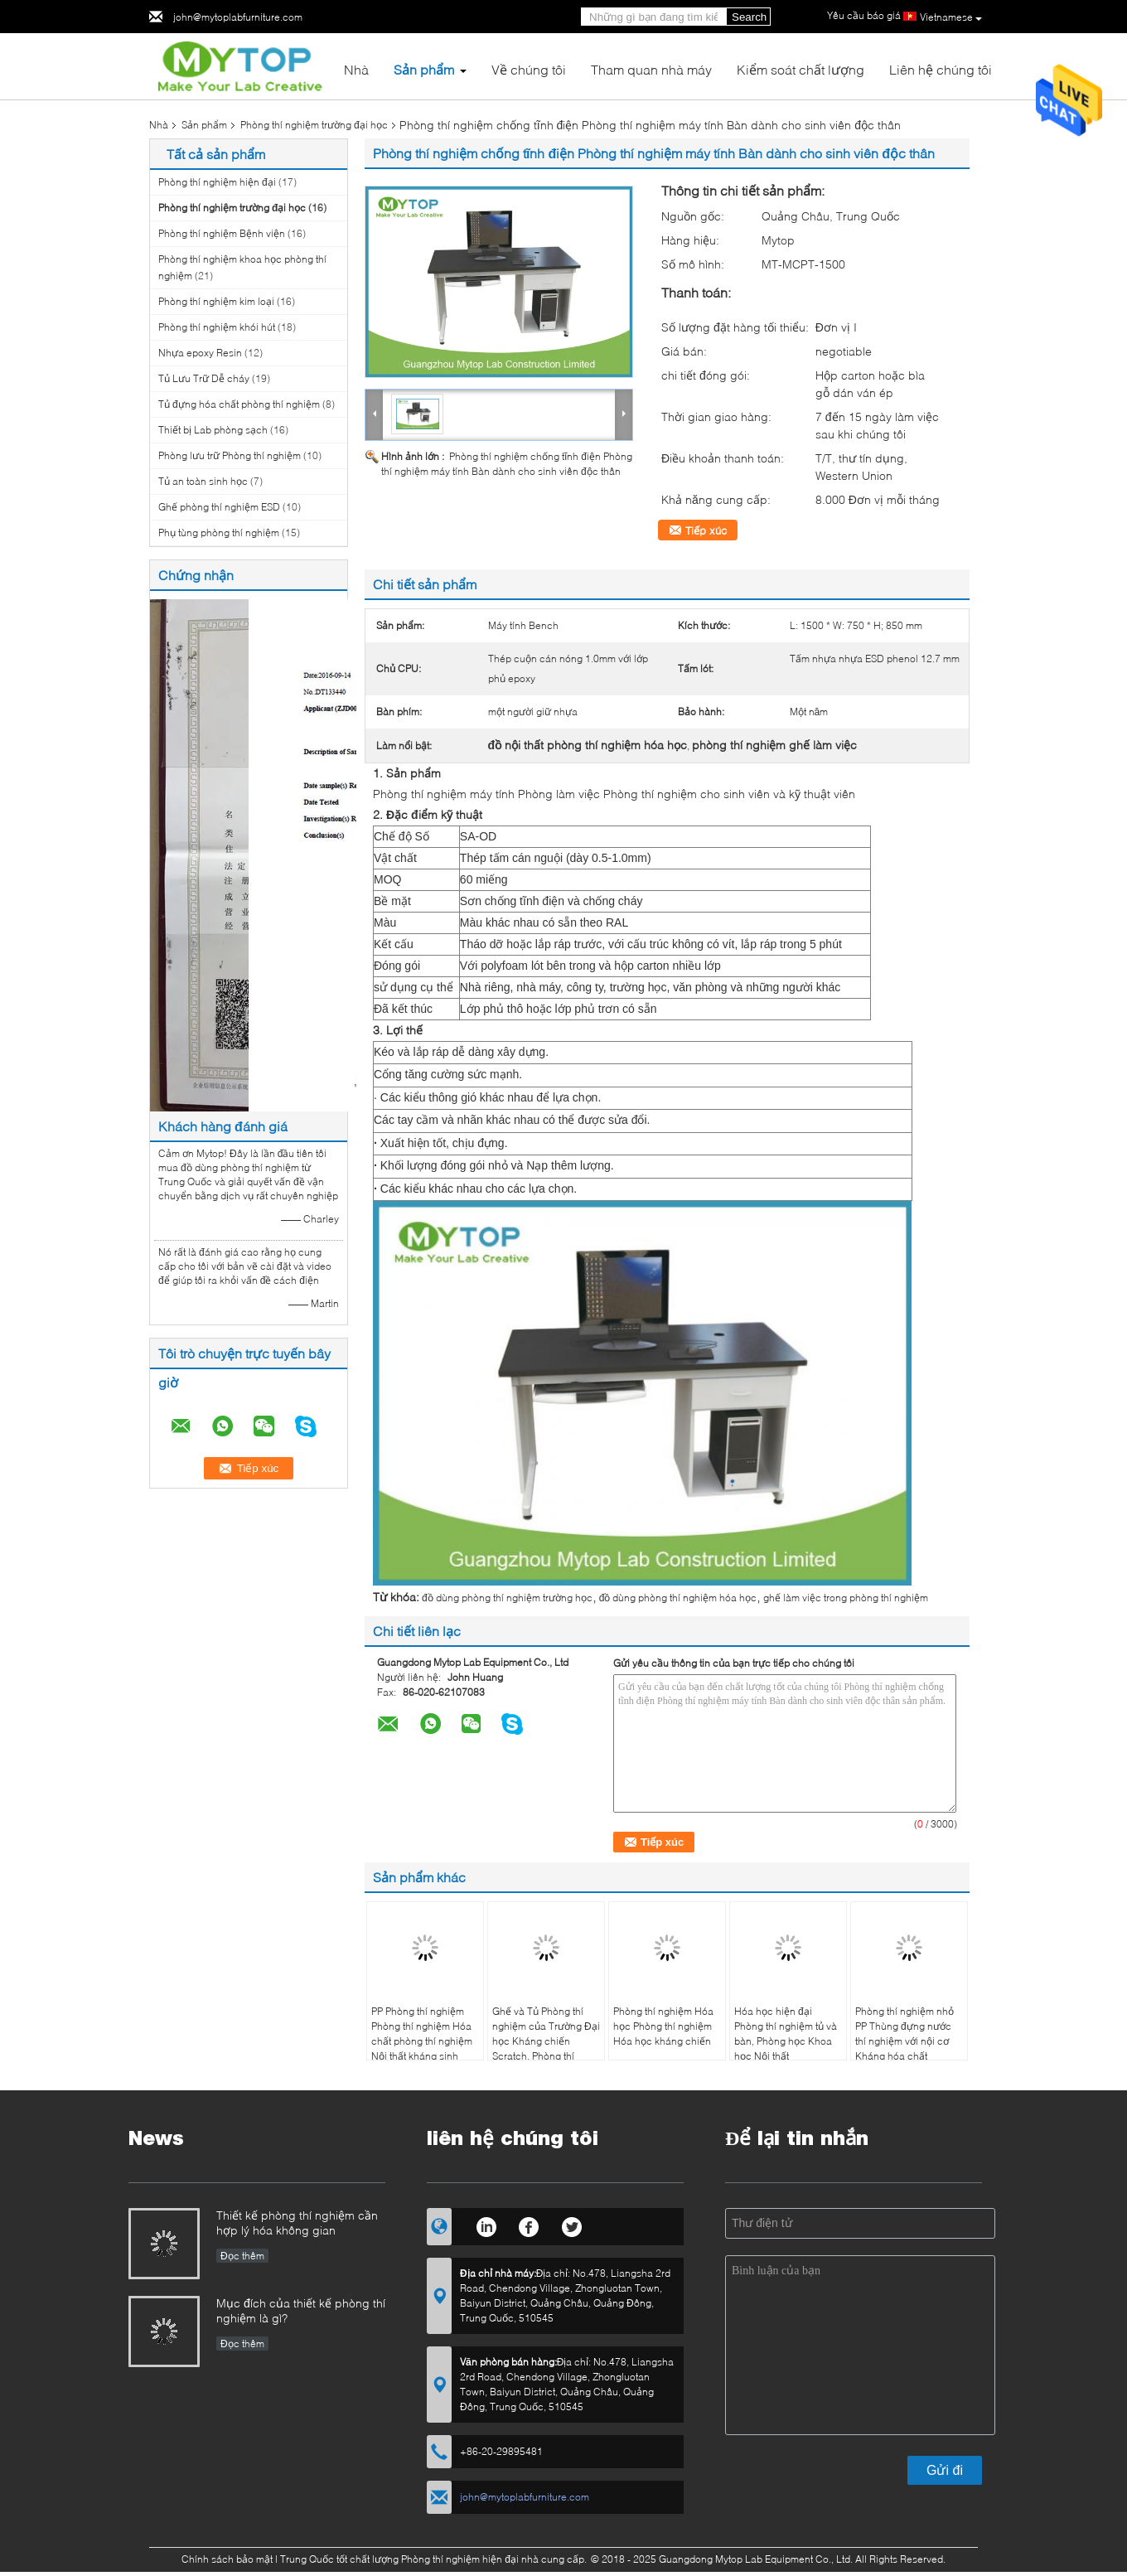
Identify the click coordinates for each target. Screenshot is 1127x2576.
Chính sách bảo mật (227, 2559)
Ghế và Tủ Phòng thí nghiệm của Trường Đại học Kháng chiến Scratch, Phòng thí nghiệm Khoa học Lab (546, 2041)
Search (749, 17)
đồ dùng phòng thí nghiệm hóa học (678, 1597)
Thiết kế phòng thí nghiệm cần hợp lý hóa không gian (297, 2222)
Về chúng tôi (528, 69)
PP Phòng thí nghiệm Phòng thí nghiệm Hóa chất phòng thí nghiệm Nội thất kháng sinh (421, 2033)
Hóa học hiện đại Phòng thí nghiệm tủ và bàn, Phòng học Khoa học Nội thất (785, 2033)
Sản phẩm (424, 69)
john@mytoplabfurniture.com (237, 17)
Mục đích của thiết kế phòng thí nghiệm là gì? (300, 2310)
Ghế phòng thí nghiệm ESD (219, 507)
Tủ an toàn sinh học (203, 481)
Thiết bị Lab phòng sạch (213, 430)
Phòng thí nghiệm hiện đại (217, 182)
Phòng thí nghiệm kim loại (216, 301)
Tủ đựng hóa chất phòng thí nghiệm (239, 404)
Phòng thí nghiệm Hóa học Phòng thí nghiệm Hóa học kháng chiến (663, 2026)
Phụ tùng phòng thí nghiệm (218, 532)
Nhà (356, 69)
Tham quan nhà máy (651, 69)
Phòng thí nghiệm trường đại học (314, 125)
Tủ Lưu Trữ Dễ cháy (203, 378)
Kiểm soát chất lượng (800, 69)
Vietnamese (951, 17)
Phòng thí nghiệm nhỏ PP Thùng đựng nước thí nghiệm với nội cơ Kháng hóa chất (904, 2033)
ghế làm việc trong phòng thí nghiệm (845, 1597)
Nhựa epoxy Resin (200, 352)
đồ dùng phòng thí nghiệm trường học (507, 1597)
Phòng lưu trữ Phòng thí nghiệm (229, 455)
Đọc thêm (242, 2255)
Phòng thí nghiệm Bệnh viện (221, 233)
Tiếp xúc (706, 530)
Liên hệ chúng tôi (940, 69)
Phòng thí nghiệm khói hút (216, 327)
